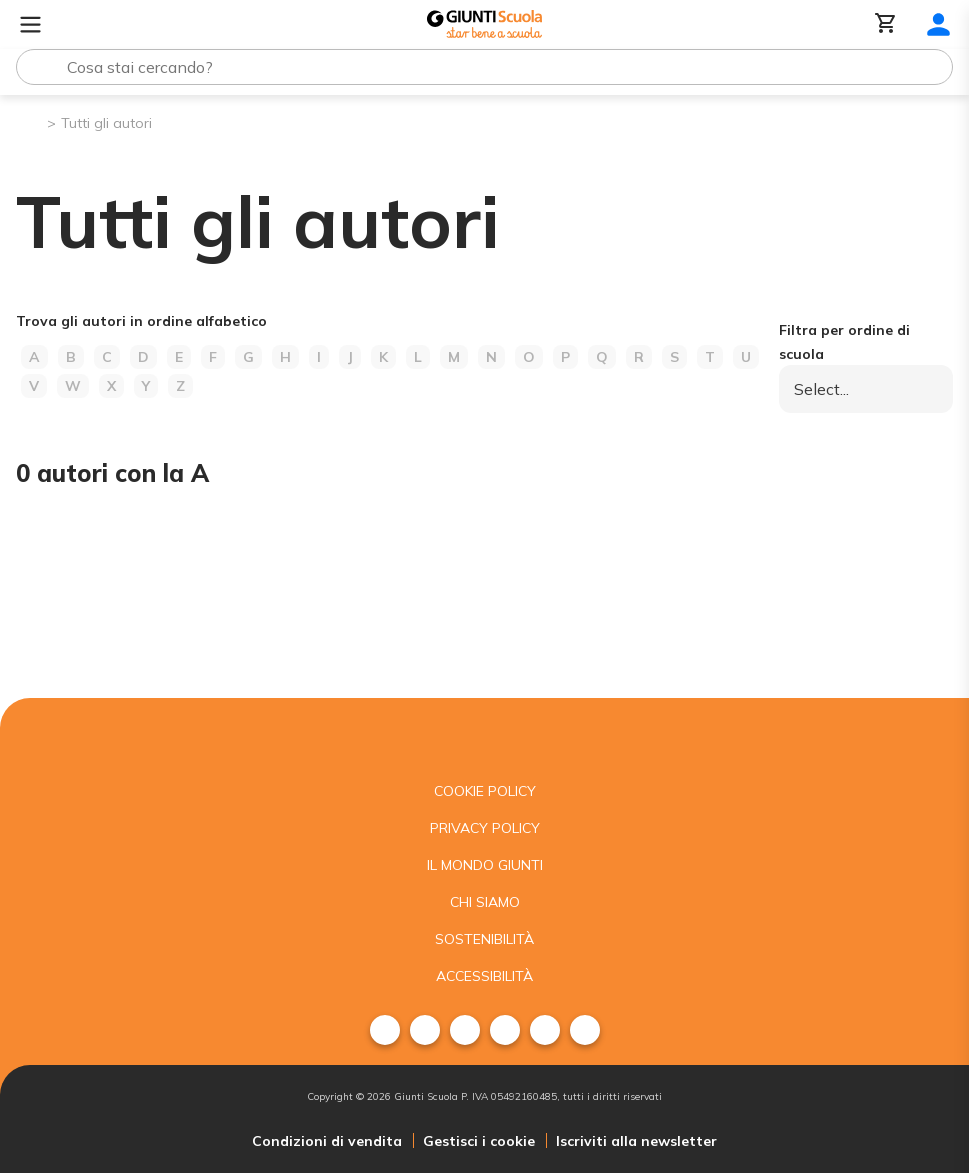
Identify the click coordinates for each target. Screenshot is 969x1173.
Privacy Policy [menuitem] (485, 828)
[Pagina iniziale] (30, 121)
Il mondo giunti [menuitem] (485, 865)
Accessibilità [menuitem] (484, 976)
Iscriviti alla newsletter (636, 1141)
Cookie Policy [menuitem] (485, 791)
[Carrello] (886, 24)
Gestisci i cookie (479, 1141)
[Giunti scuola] (484, 735)
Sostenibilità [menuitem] (484, 939)
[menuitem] (385, 1030)
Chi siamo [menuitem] (485, 902)
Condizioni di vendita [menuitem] (327, 1141)
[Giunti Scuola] (484, 24)
